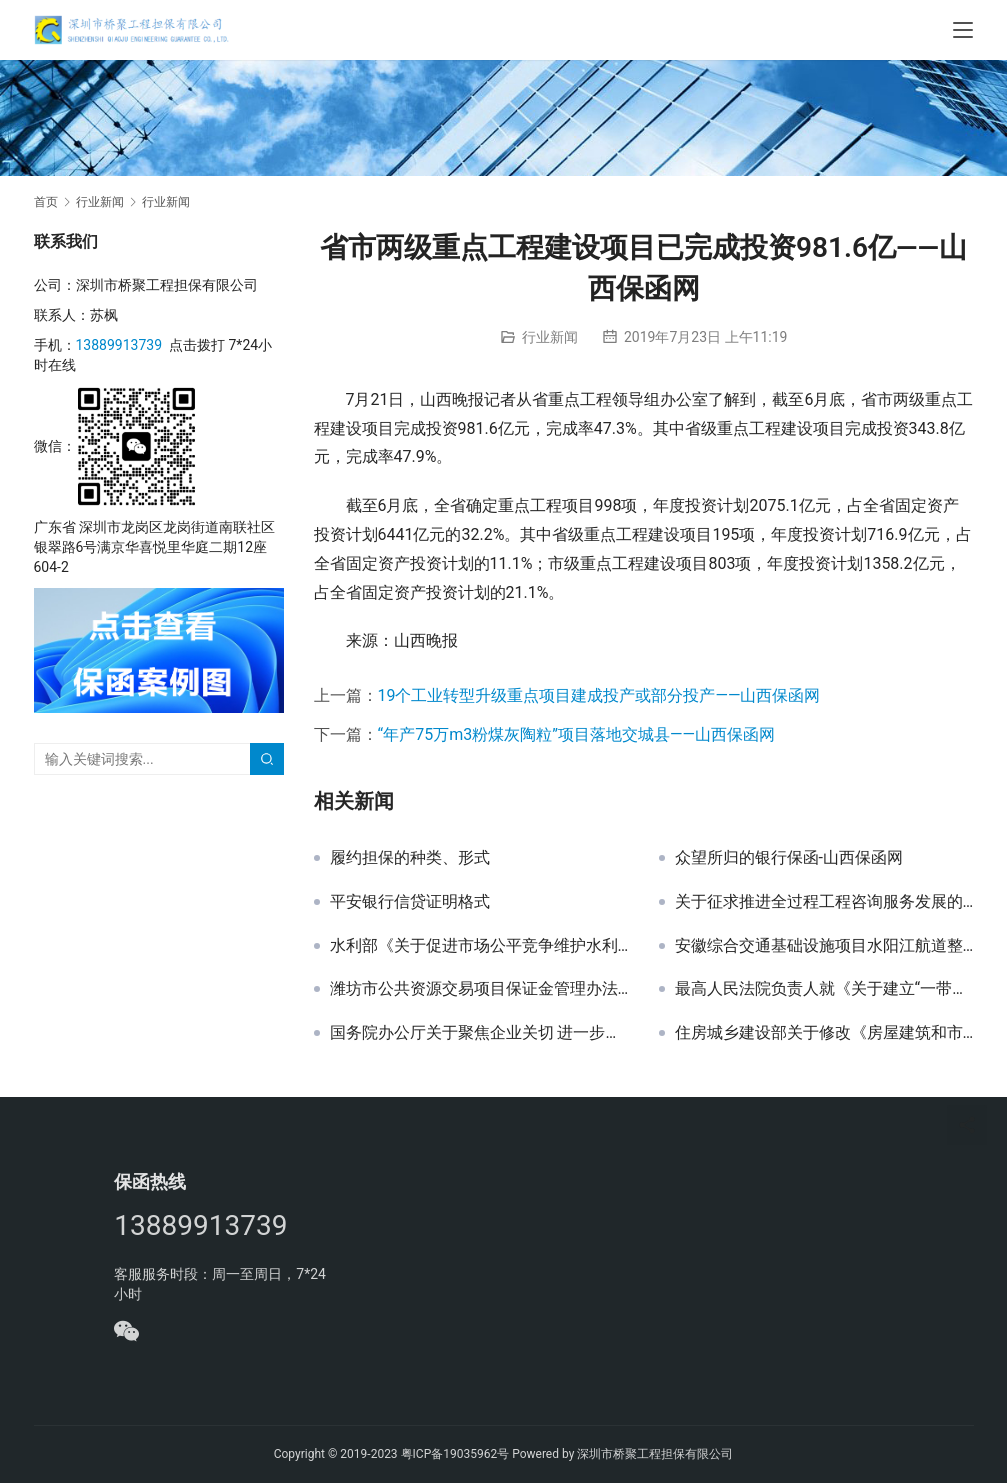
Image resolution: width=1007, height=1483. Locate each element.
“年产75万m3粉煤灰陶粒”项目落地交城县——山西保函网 (576, 734)
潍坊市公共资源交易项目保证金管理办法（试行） (479, 989)
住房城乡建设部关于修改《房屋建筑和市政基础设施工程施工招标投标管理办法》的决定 (824, 1033)
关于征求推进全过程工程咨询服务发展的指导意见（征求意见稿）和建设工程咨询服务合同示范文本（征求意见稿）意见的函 (824, 902)
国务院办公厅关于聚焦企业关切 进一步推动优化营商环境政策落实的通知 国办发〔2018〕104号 (479, 1033)
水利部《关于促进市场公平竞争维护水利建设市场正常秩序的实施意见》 (479, 946)
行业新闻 (550, 337)
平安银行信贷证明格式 (410, 902)
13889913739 (119, 345)
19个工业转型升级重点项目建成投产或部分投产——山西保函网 (599, 695)
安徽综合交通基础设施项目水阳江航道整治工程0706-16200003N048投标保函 (824, 946)
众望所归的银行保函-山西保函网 (789, 858)
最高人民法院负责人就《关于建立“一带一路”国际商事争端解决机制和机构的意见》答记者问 (824, 989)
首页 (46, 202)
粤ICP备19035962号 (455, 1454)
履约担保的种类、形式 (410, 858)
